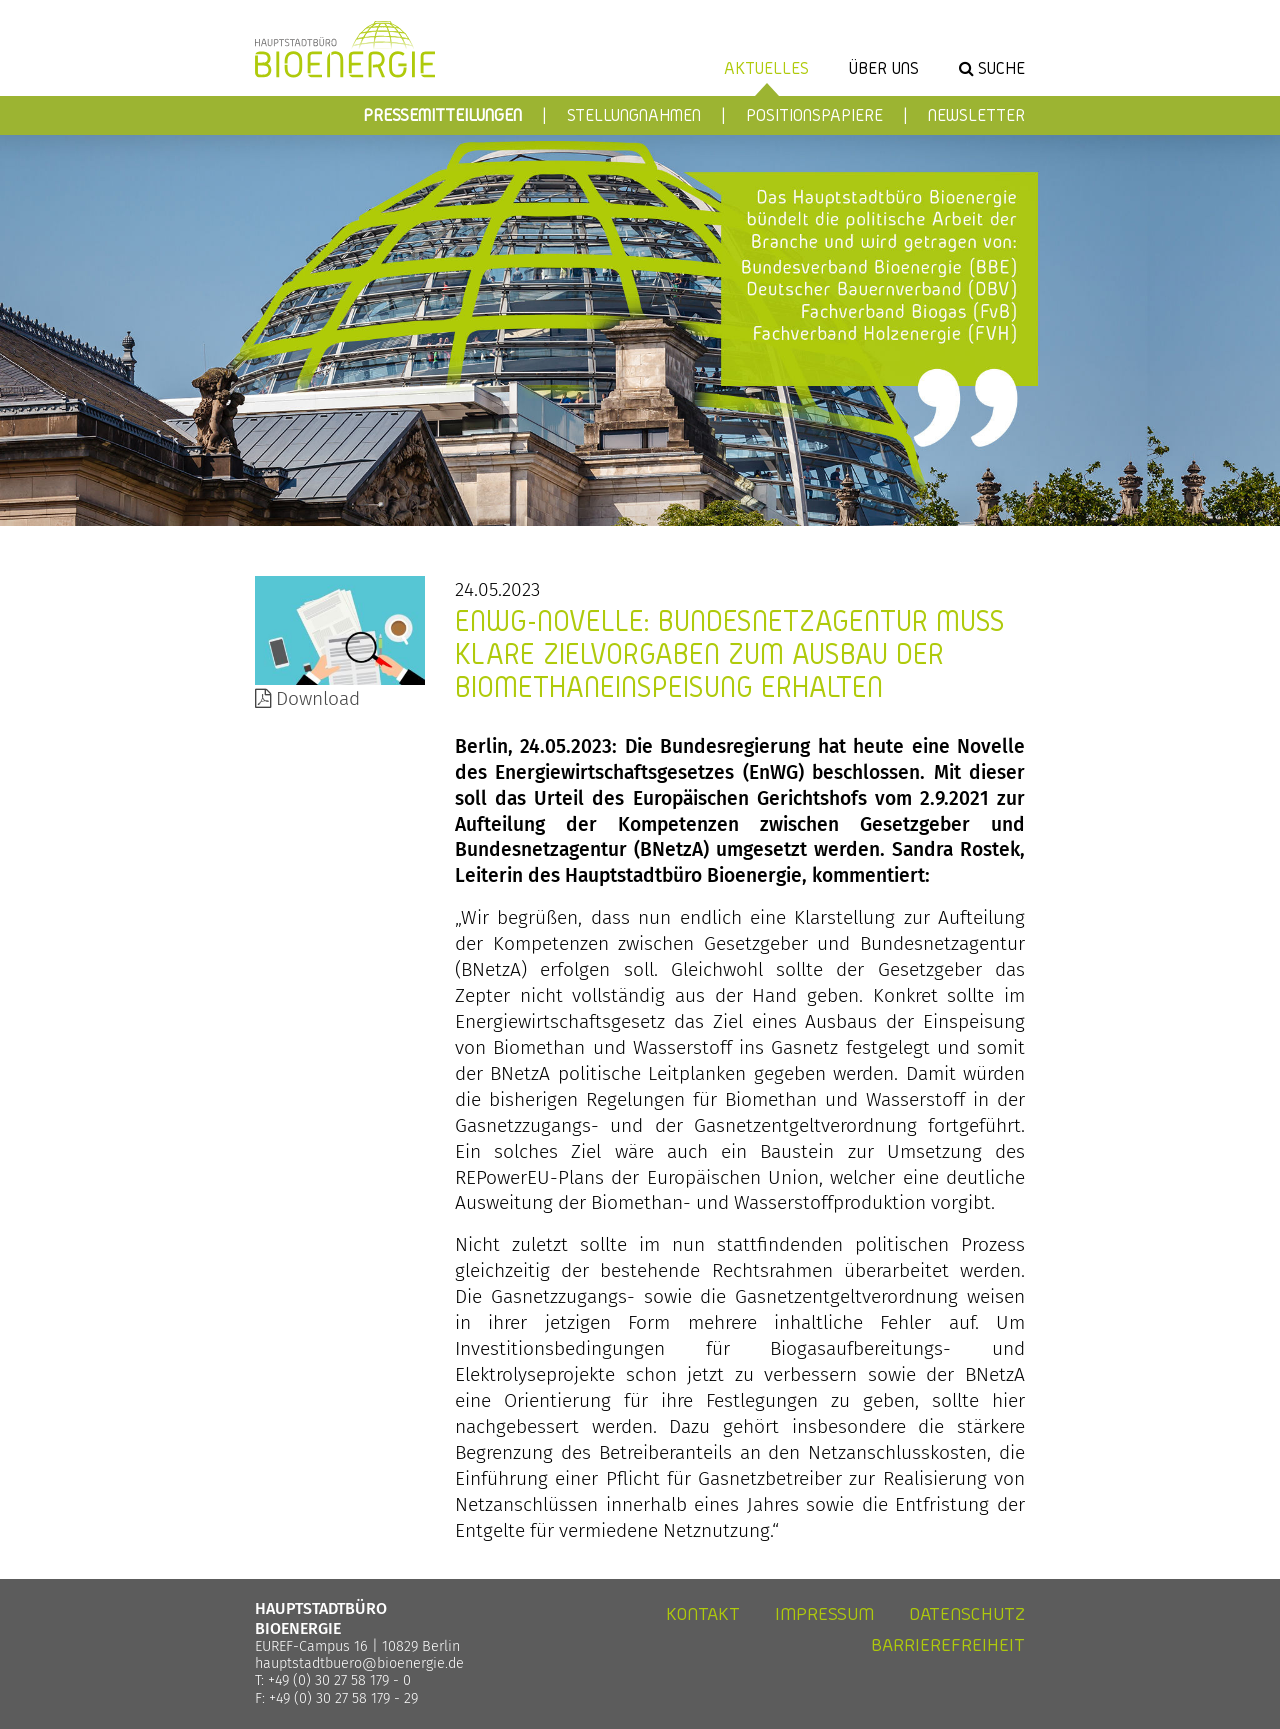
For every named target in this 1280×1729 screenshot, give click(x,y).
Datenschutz (967, 1613)
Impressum (824, 1613)
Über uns (884, 67)
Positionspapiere (814, 114)
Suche (1001, 67)
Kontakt (703, 1613)
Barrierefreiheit (948, 1644)
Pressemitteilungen (442, 114)
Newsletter (976, 114)
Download (307, 698)
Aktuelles (766, 67)
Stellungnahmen (634, 114)
